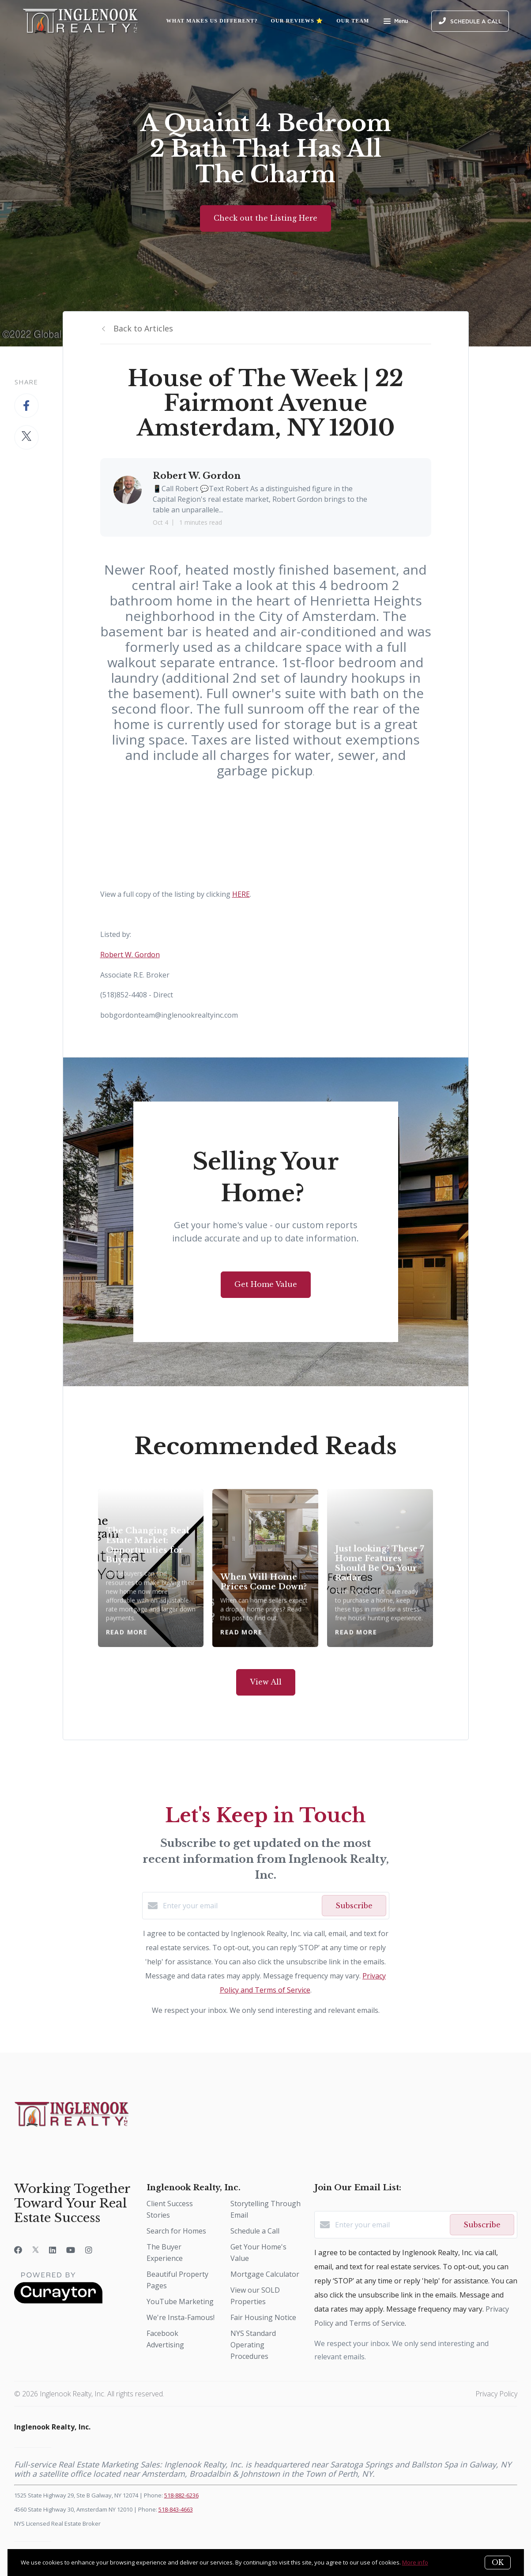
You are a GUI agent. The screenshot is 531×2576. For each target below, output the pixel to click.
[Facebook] (18, 2250)
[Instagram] (88, 2250)
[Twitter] (35, 2250)
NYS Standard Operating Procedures (253, 2344)
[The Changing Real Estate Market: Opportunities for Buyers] (151, 1568)
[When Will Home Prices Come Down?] (265, 1568)
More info (415, 2562)
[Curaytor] (58, 2301)
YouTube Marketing (180, 2301)
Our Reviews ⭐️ (297, 21)
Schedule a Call (254, 2231)
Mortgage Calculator (264, 2274)
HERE (241, 894)
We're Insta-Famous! (181, 2317)
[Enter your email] (240, 1905)
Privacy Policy (496, 2394)
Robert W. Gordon (130, 954)
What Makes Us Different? (212, 21)
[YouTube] (70, 2250)
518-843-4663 (175, 2509)
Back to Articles (143, 328)
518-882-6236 (181, 2495)
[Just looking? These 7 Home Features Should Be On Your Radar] (380, 1568)
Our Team (352, 21)
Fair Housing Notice (263, 2317)
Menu (395, 22)
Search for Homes (176, 2231)
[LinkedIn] (52, 2250)
